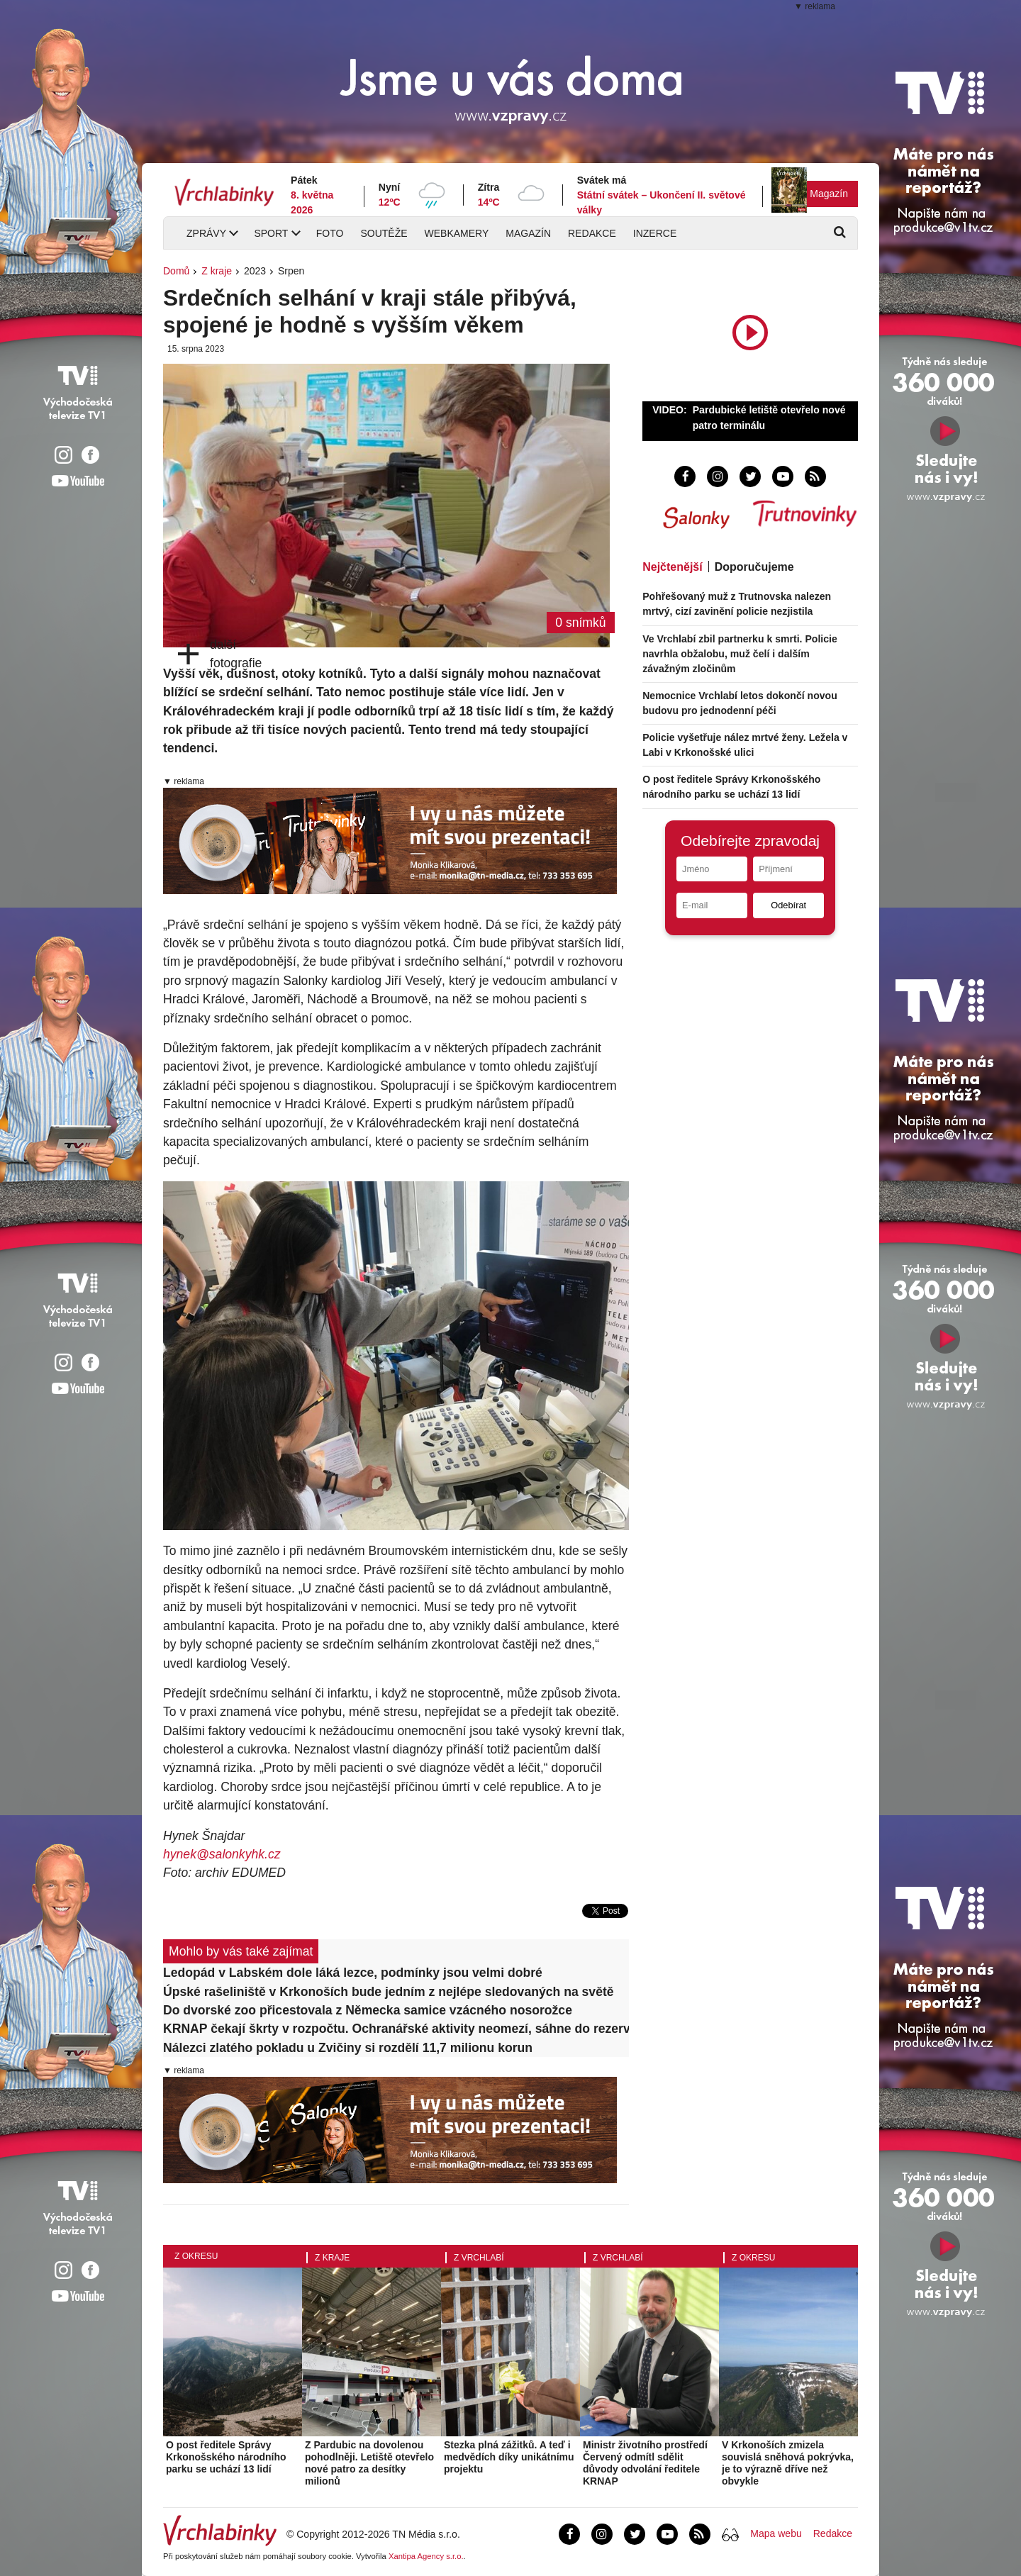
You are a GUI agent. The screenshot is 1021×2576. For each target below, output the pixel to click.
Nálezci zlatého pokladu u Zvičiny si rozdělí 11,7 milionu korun (347, 2048)
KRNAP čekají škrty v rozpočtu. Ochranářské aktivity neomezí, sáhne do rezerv (396, 2029)
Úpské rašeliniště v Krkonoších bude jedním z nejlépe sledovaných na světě (388, 1992)
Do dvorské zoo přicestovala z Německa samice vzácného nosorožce (367, 2010)
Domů (176, 271)
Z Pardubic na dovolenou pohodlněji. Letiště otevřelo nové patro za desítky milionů (369, 2462)
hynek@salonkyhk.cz (222, 1854)
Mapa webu (775, 2533)
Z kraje (216, 271)
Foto (330, 233)
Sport (271, 233)
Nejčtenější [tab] (672, 567)
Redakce (592, 233)
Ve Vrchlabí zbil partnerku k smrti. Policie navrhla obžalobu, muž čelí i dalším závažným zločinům (739, 653)
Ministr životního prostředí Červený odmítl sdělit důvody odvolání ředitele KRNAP (645, 2462)
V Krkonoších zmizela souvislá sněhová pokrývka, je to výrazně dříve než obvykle (788, 2462)
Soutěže (383, 233)
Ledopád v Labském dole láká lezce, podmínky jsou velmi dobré (352, 1973)
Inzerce (654, 233)
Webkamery (457, 233)
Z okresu (196, 2256)
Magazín (829, 193)
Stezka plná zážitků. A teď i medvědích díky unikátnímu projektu (509, 2457)
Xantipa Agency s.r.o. (426, 2556)
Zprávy (206, 233)
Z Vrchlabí (479, 2258)
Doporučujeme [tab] (754, 567)
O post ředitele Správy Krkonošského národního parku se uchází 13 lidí (226, 2457)
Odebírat (788, 905)
